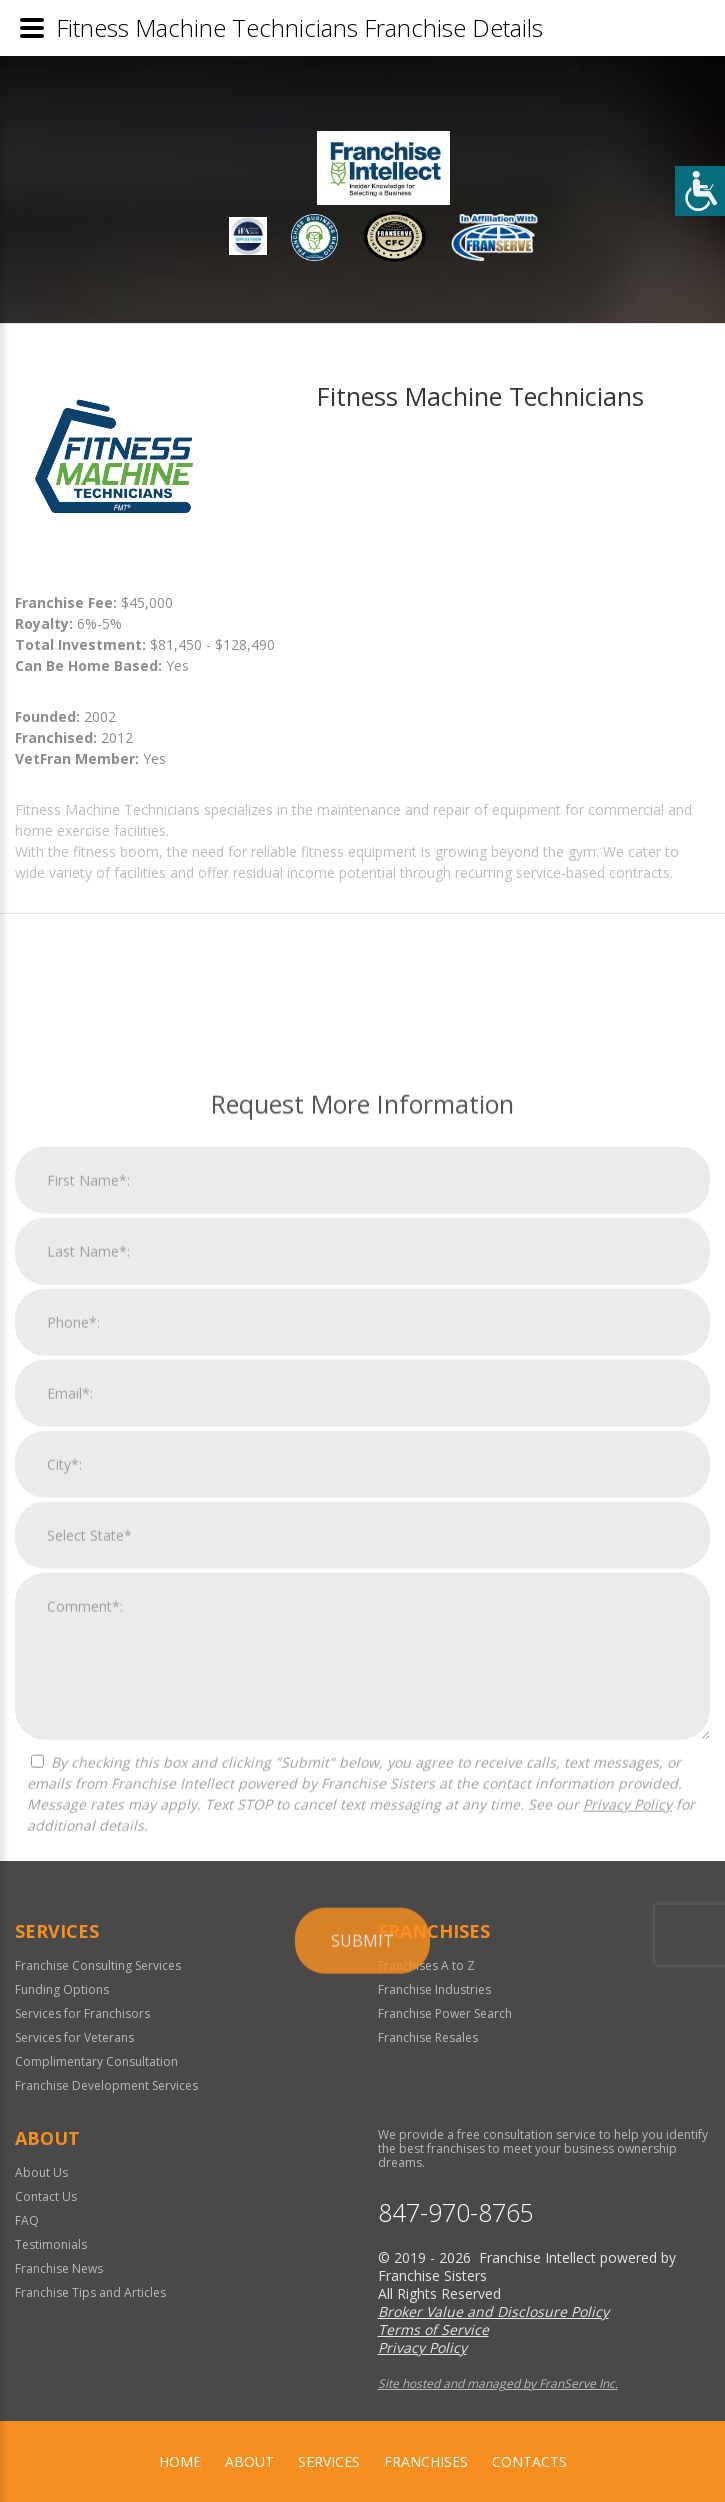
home (180, 2461)
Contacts (529, 2461)
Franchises (426, 2461)
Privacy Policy (627, 2181)
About (249, 2461)
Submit (362, 2318)
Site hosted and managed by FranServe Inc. (498, 2383)
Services (329, 2461)
